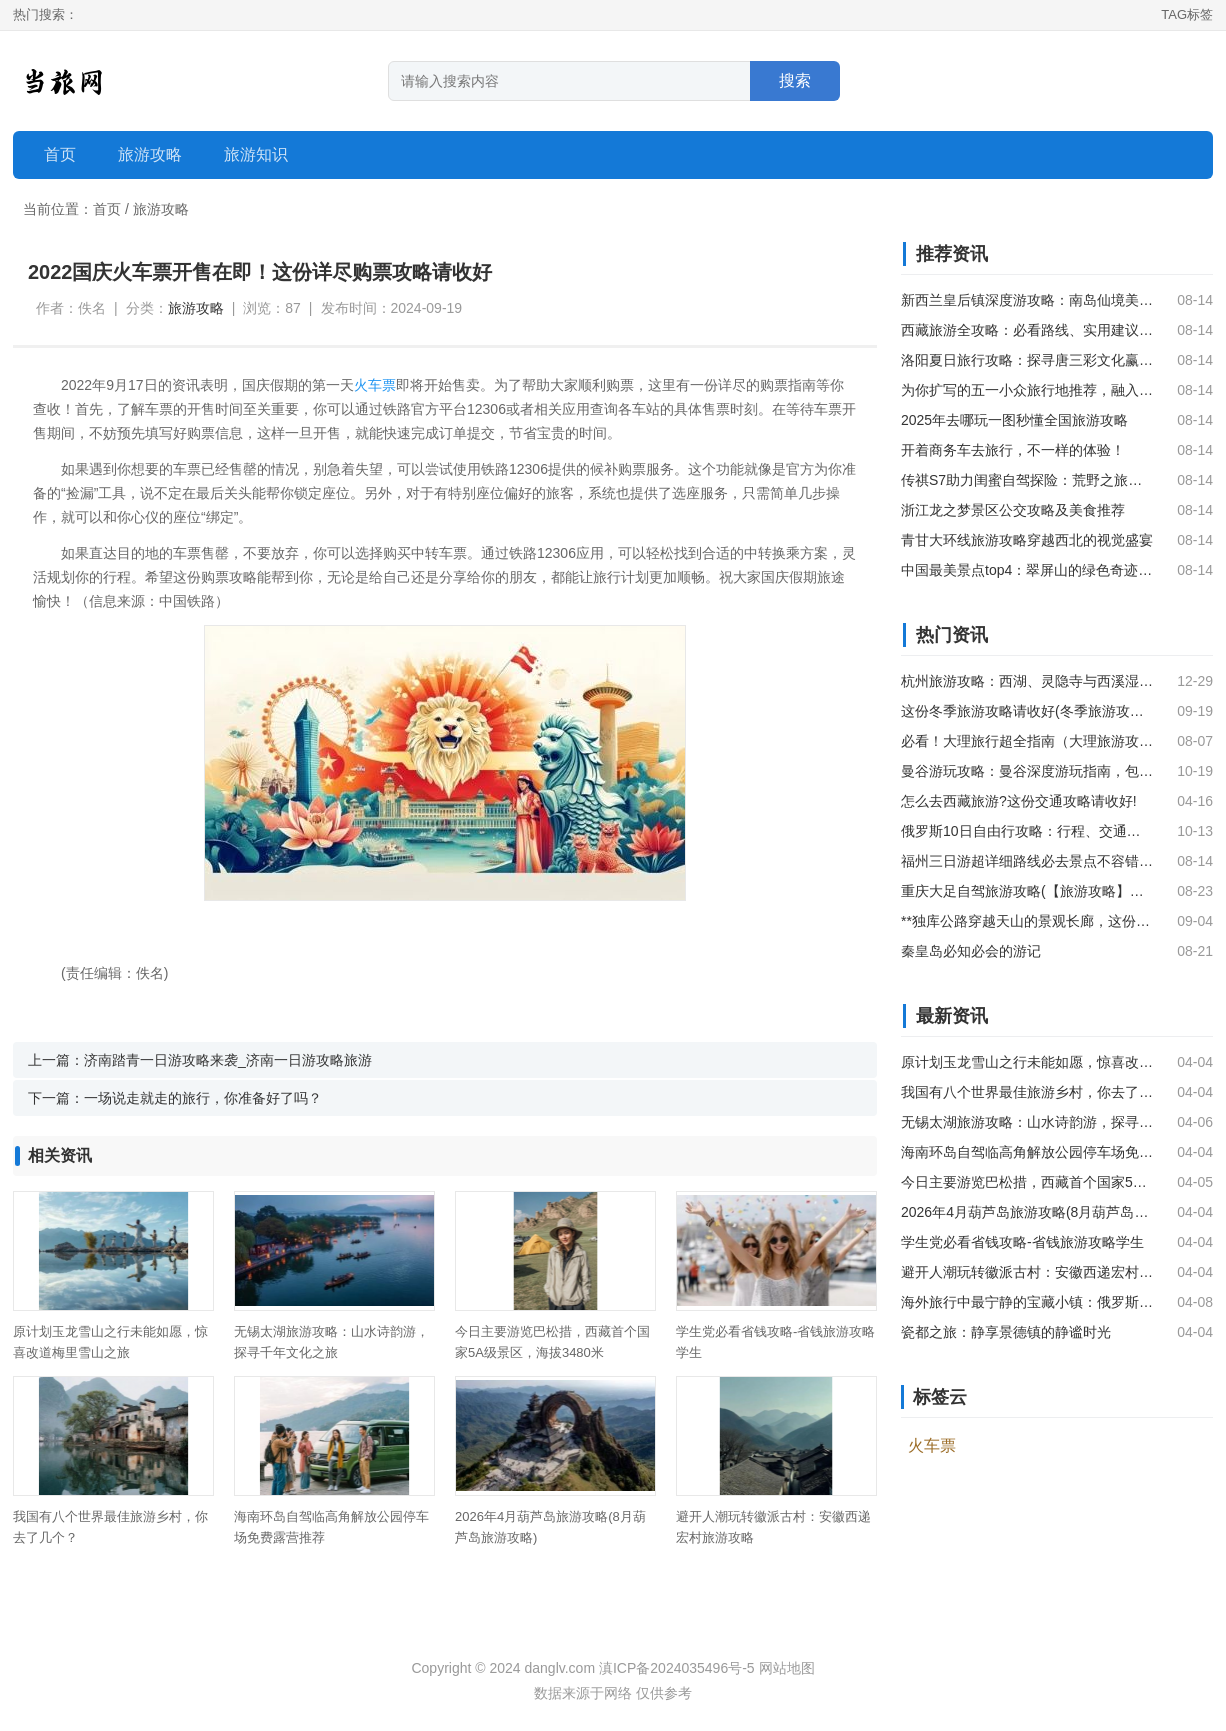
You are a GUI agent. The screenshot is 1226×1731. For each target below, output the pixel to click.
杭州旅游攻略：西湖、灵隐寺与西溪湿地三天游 (1027, 681)
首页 (60, 154)
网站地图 (787, 1668)
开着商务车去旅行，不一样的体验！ (1013, 450)
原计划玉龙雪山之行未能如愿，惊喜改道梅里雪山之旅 (1027, 1062)
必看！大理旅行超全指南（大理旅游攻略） (1027, 741)
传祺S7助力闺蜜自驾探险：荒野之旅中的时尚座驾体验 (1027, 480)
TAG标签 (1187, 14)
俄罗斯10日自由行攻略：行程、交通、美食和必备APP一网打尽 (1027, 831)
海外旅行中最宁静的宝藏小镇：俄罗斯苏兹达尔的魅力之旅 (1027, 1302)
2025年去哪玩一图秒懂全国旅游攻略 (1014, 420)
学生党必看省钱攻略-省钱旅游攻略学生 (1022, 1242)
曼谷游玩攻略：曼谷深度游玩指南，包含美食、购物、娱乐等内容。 (1027, 771)
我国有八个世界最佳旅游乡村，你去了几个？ (1027, 1092)
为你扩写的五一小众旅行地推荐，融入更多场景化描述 (1027, 390)
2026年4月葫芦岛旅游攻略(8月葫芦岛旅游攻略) (1027, 1212)
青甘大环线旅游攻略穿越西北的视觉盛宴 (1027, 540)
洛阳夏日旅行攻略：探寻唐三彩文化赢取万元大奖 (1027, 360)
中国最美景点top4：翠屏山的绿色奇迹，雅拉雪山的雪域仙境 (1027, 570)
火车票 (375, 385)
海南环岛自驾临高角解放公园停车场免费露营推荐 (1027, 1152)
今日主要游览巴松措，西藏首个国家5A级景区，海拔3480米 (1027, 1182)
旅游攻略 (161, 209)
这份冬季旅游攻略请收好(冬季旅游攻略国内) (1027, 711)
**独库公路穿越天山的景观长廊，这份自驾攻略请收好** (1027, 921)
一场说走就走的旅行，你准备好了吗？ (203, 1098)
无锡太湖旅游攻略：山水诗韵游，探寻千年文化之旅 (1027, 1122)
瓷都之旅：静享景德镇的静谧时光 (1006, 1332)
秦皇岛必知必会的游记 (971, 951)
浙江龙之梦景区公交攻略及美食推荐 (1013, 510)
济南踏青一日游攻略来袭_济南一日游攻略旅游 (228, 1060)
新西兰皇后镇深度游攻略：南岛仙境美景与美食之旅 (1027, 300)
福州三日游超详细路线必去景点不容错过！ (1027, 861)
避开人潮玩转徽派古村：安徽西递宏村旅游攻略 (1027, 1272)
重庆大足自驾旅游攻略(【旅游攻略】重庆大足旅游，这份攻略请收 (1027, 891)
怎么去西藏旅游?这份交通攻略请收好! (1019, 801)
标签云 (940, 1397)
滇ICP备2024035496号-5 (677, 1668)
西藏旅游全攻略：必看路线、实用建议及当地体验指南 (1027, 330)
